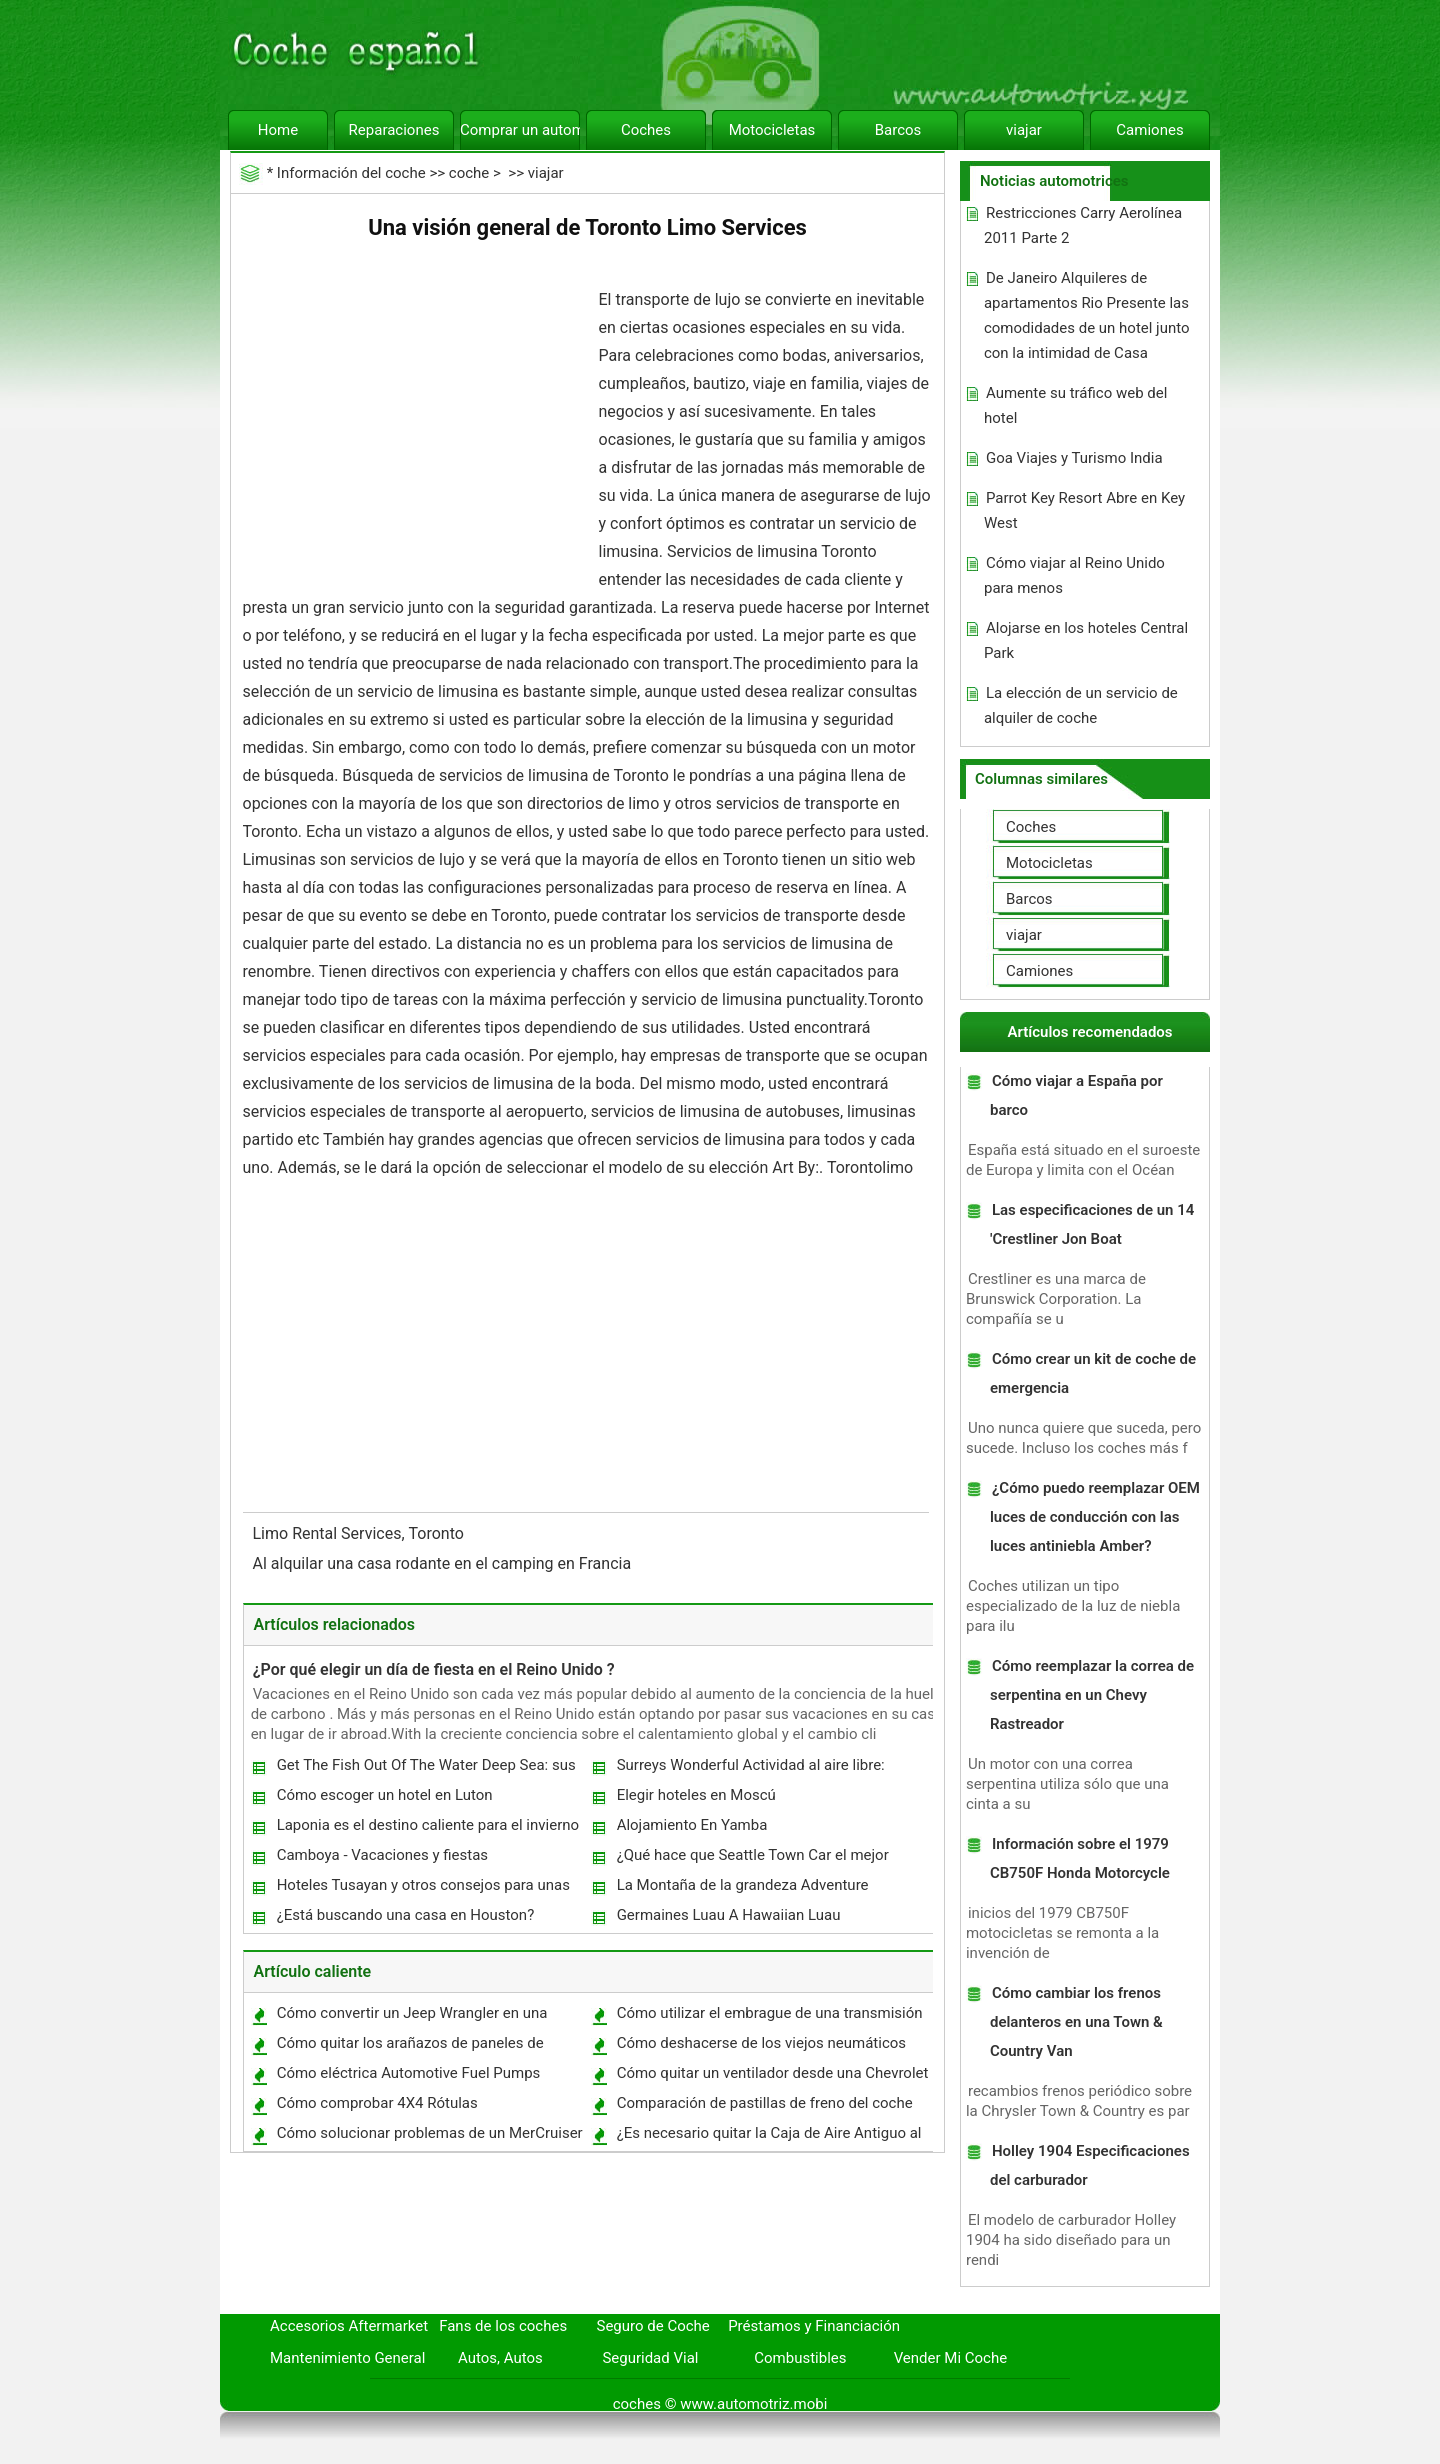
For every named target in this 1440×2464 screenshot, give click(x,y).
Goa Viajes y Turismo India (1074, 458)
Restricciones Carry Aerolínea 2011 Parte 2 (1083, 225)
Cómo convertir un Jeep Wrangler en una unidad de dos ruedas (411, 2017)
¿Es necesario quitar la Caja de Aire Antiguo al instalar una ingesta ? (768, 2137)
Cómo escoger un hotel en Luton (385, 1795)
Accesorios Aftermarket (349, 2326)
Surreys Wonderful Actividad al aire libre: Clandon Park (750, 1769)
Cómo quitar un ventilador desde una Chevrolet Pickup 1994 (772, 2077)
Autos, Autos (500, 2358)
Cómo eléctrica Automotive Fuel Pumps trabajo (408, 2077)
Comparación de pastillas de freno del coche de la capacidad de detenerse (764, 2107)
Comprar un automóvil (520, 130)
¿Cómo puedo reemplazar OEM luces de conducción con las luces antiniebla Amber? (1095, 1517)
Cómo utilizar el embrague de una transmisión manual (769, 2017)
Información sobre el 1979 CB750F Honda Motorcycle (1080, 1858)
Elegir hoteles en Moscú (696, 1795)
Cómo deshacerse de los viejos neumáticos (761, 2043)
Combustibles (800, 2358)
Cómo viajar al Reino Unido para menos (1074, 575)
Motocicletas (772, 130)
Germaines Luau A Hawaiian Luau (729, 1915)
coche (469, 173)
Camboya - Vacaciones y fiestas (382, 1855)
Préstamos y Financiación (814, 2326)
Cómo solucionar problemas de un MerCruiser (430, 2133)
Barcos (898, 130)
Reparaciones (394, 130)
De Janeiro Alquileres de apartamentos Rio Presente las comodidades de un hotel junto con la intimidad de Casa (1087, 315)
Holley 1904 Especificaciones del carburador (1090, 2165)
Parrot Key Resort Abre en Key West (1084, 510)
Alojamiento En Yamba (692, 1825)
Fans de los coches (503, 2326)
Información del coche (351, 173)
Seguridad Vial (650, 2358)
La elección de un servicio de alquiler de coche (1081, 705)
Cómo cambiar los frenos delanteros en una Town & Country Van (1076, 2022)
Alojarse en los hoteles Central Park (1086, 640)
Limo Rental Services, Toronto (360, 1533)
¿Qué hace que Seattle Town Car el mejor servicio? (752, 1859)
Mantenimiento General (347, 2358)
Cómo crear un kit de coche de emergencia (1093, 1373)
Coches (646, 130)
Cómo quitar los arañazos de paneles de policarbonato (409, 2047)
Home (278, 130)
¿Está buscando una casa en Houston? (406, 1915)
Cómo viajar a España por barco (1076, 1095)
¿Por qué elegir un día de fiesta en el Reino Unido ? (434, 1669)
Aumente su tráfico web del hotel (1075, 405)
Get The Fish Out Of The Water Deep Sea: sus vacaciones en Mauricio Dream (425, 1769)
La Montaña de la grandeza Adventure (743, 1885)
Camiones (1149, 130)
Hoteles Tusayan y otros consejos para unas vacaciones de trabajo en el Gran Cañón (422, 1889)
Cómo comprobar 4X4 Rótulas (377, 2103)
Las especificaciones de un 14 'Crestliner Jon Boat (1092, 1224)
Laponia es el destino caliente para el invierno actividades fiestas (427, 1829)
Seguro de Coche (653, 2326)
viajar (1024, 130)
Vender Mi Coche (951, 2358)
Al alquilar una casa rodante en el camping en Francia (444, 1563)
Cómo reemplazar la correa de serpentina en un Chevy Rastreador (1092, 1695)
